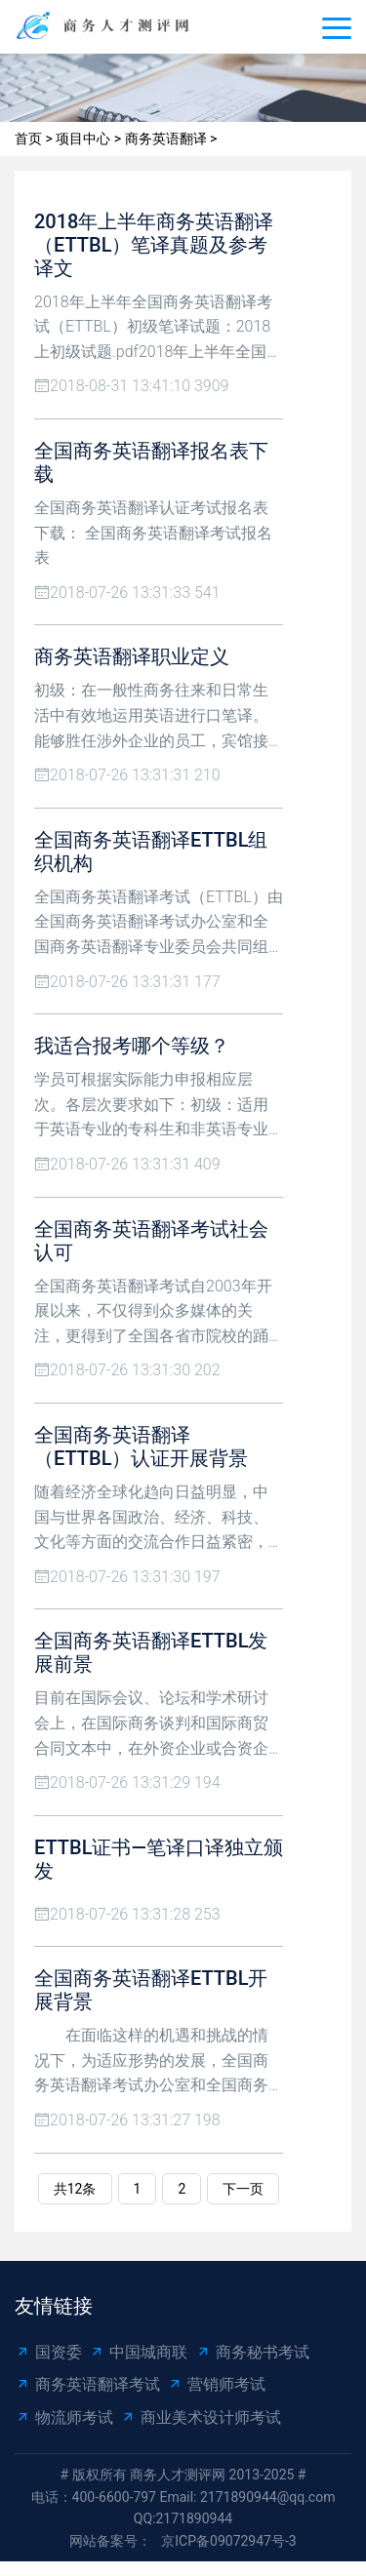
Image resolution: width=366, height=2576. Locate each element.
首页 (28, 138)
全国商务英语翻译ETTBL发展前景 (150, 1652)
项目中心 (83, 138)
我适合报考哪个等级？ (131, 1045)
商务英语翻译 (166, 138)
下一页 (243, 2189)
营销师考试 (216, 2384)
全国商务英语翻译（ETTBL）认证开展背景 (141, 1446)
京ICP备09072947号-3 (228, 2541)
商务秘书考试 (252, 2352)
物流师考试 (64, 2417)
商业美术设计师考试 (200, 2417)
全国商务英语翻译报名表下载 (151, 462)
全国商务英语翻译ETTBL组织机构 (150, 851)
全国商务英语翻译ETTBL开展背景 (150, 1989)
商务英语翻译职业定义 (131, 656)
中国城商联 (138, 2352)
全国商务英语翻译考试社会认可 (151, 1240)
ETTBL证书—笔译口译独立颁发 (158, 1859)
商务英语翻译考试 (87, 2384)
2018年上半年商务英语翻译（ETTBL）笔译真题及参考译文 (153, 245)
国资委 (48, 2352)
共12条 (75, 2189)
